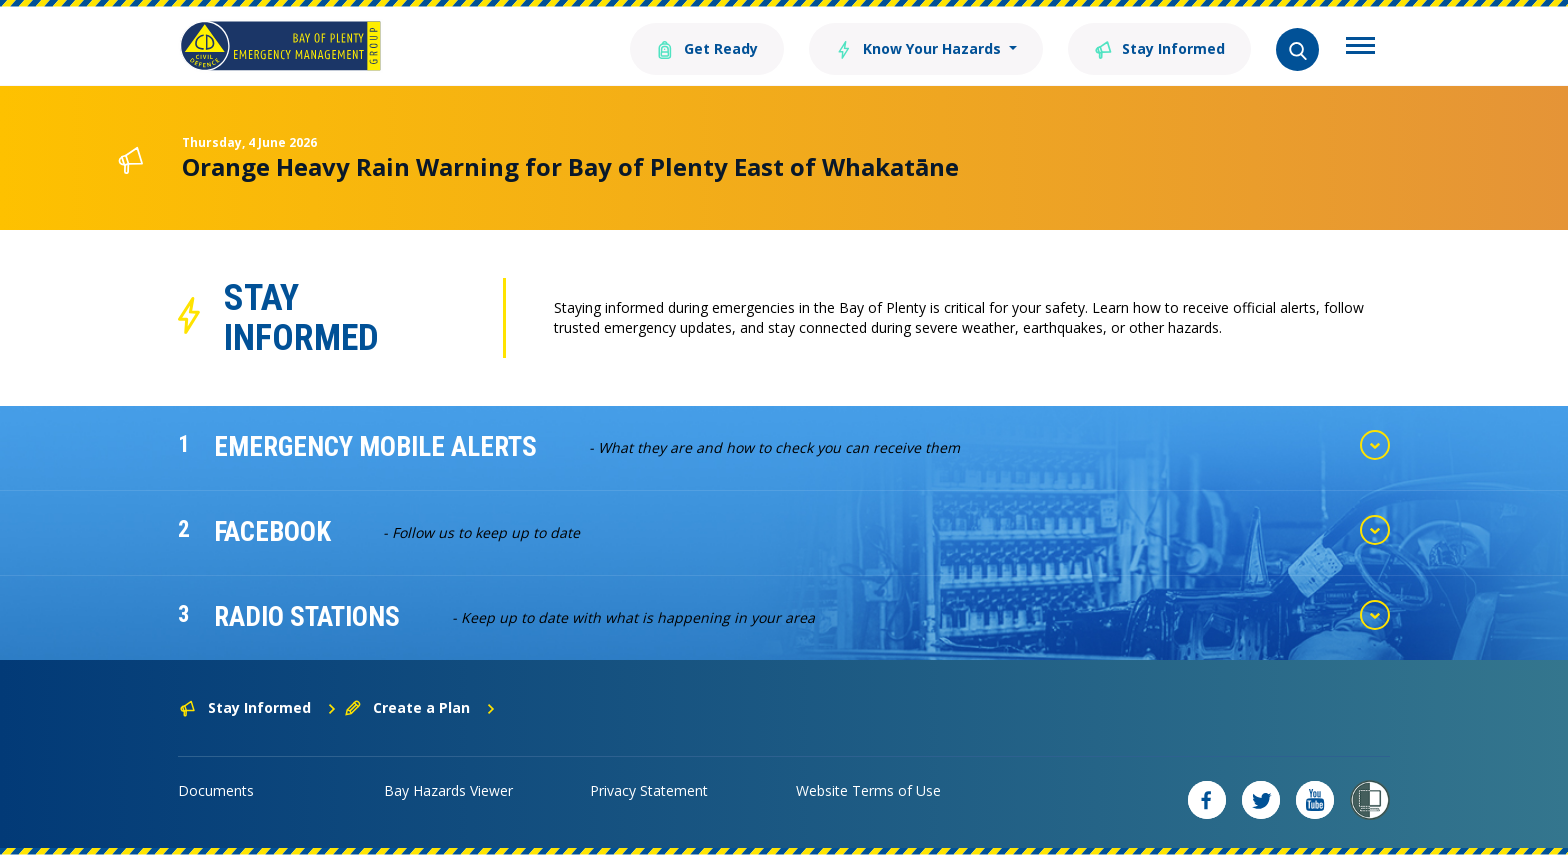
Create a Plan (420, 707)
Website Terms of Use (868, 790)
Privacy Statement (649, 790)
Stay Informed (1159, 47)
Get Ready (707, 47)
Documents (216, 790)
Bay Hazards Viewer (448, 790)
